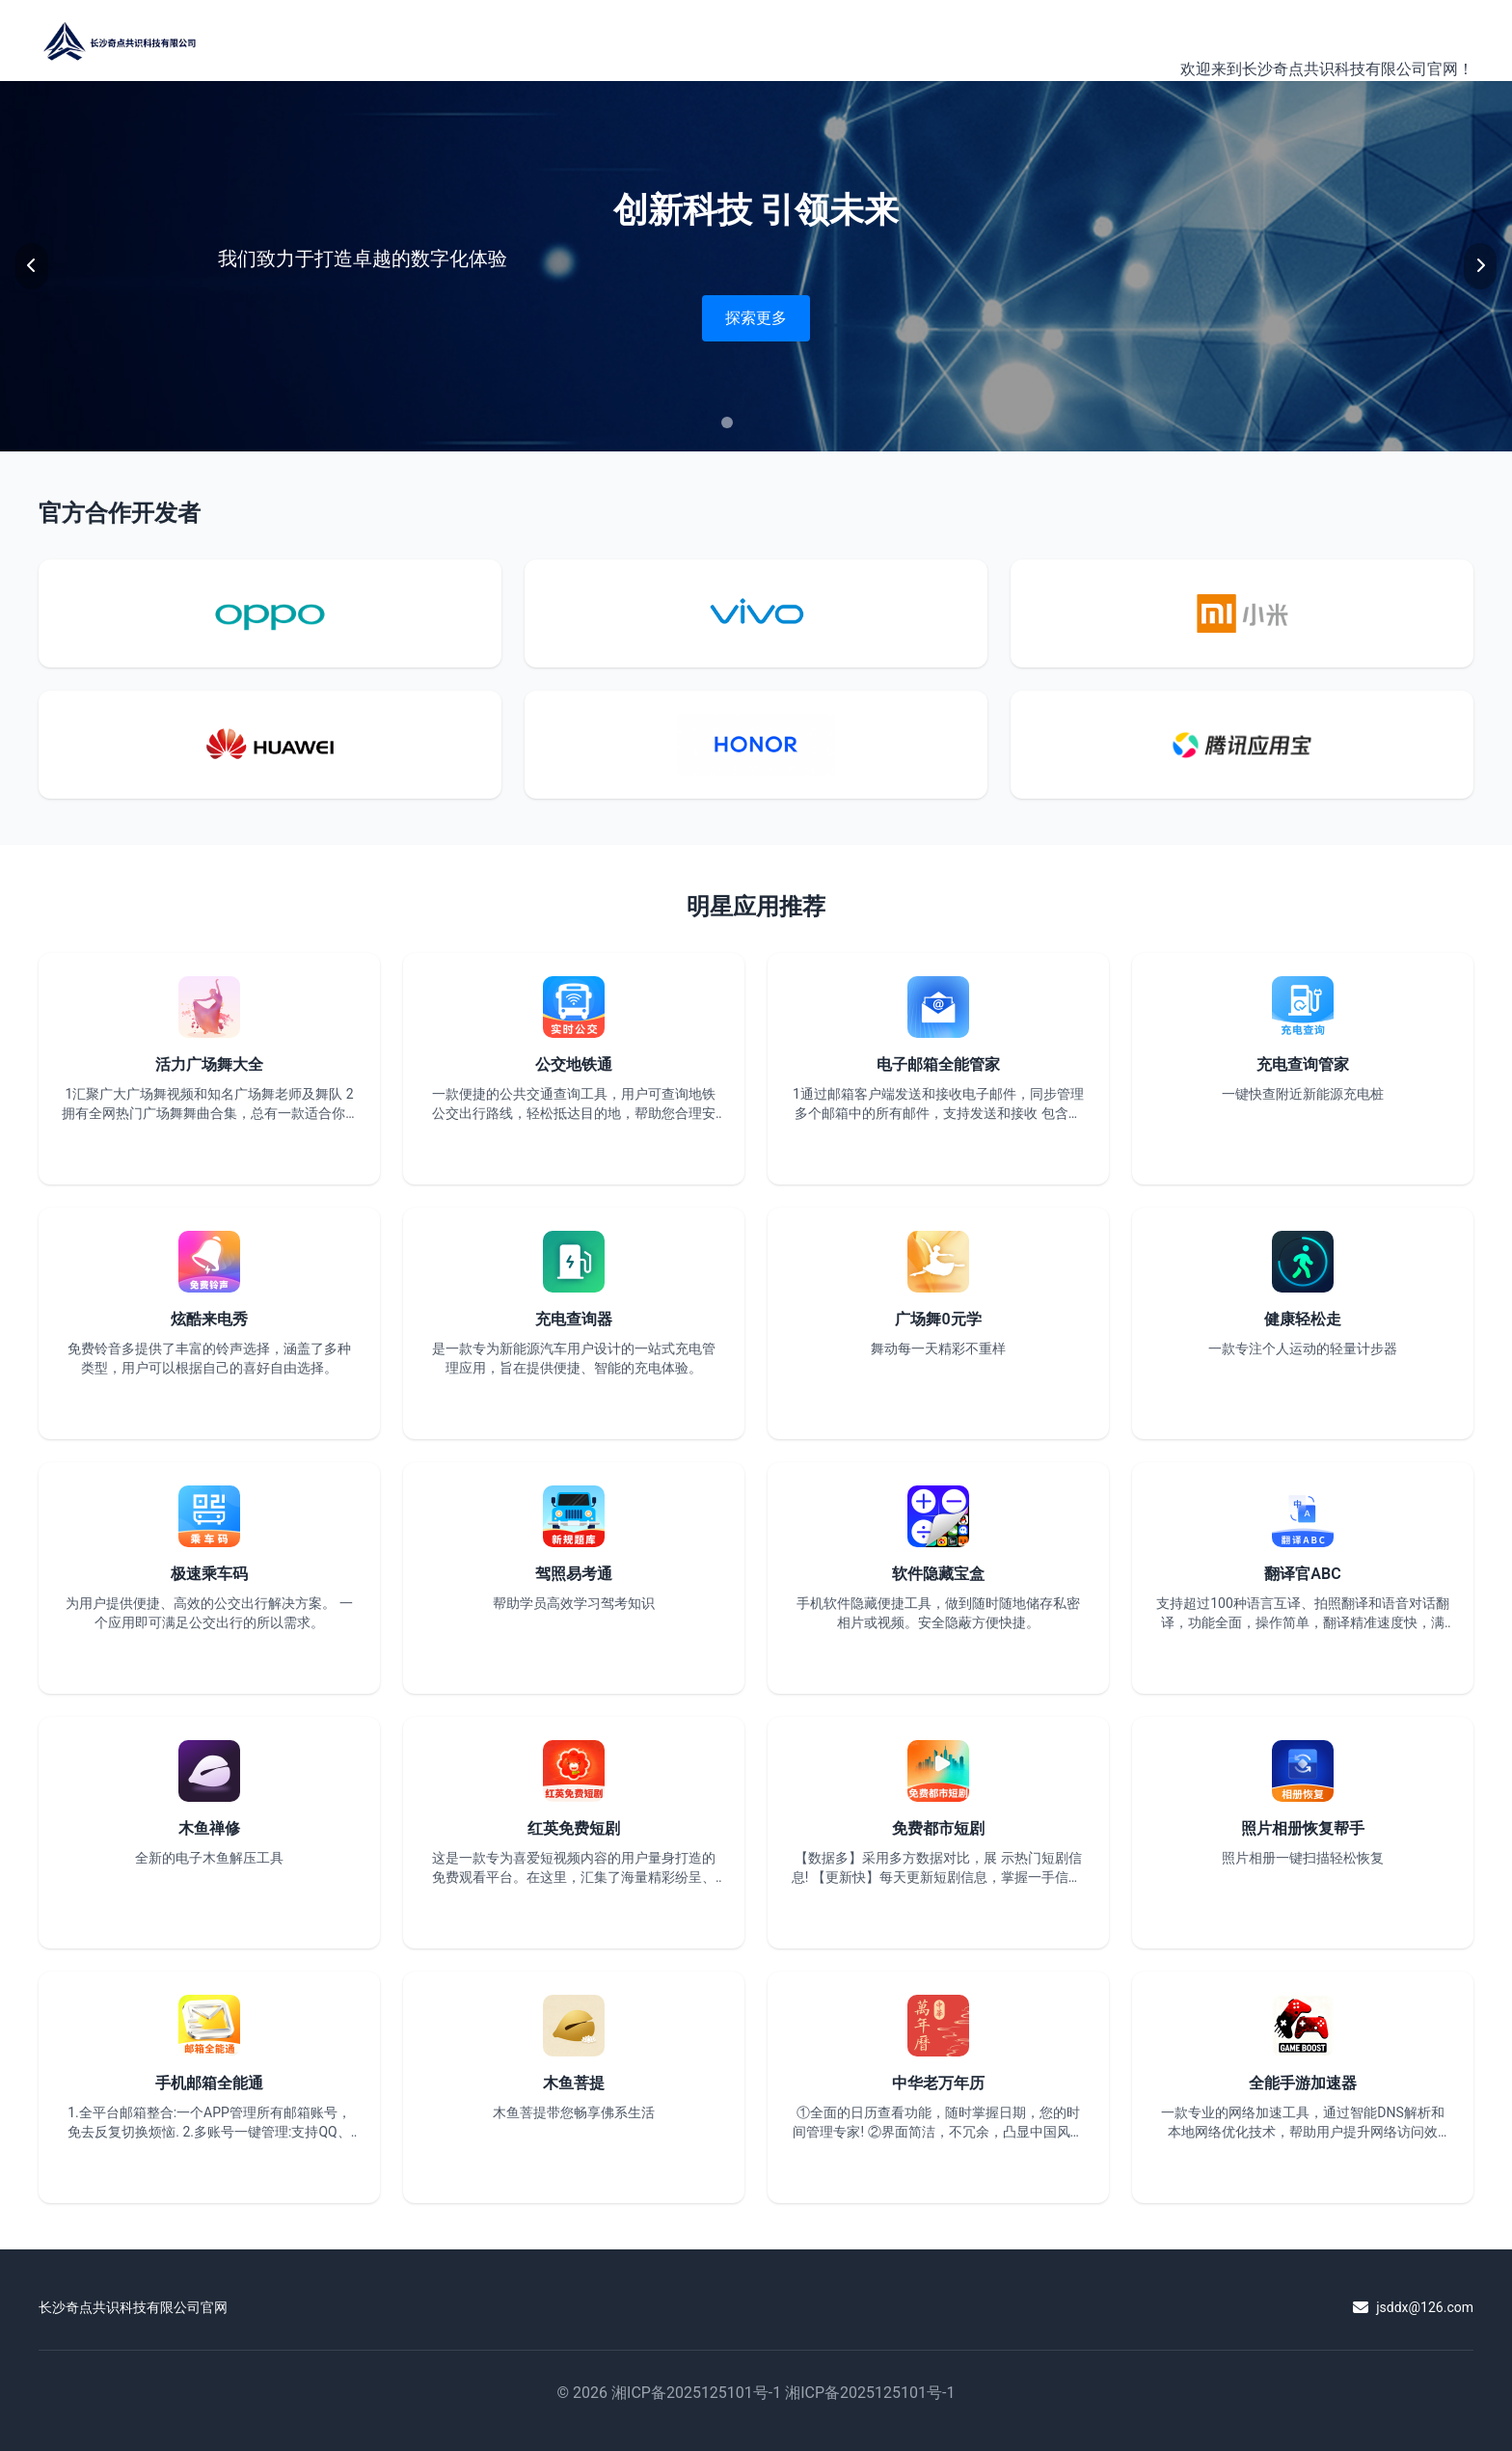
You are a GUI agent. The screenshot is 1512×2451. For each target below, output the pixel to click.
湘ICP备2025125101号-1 (696, 2392)
